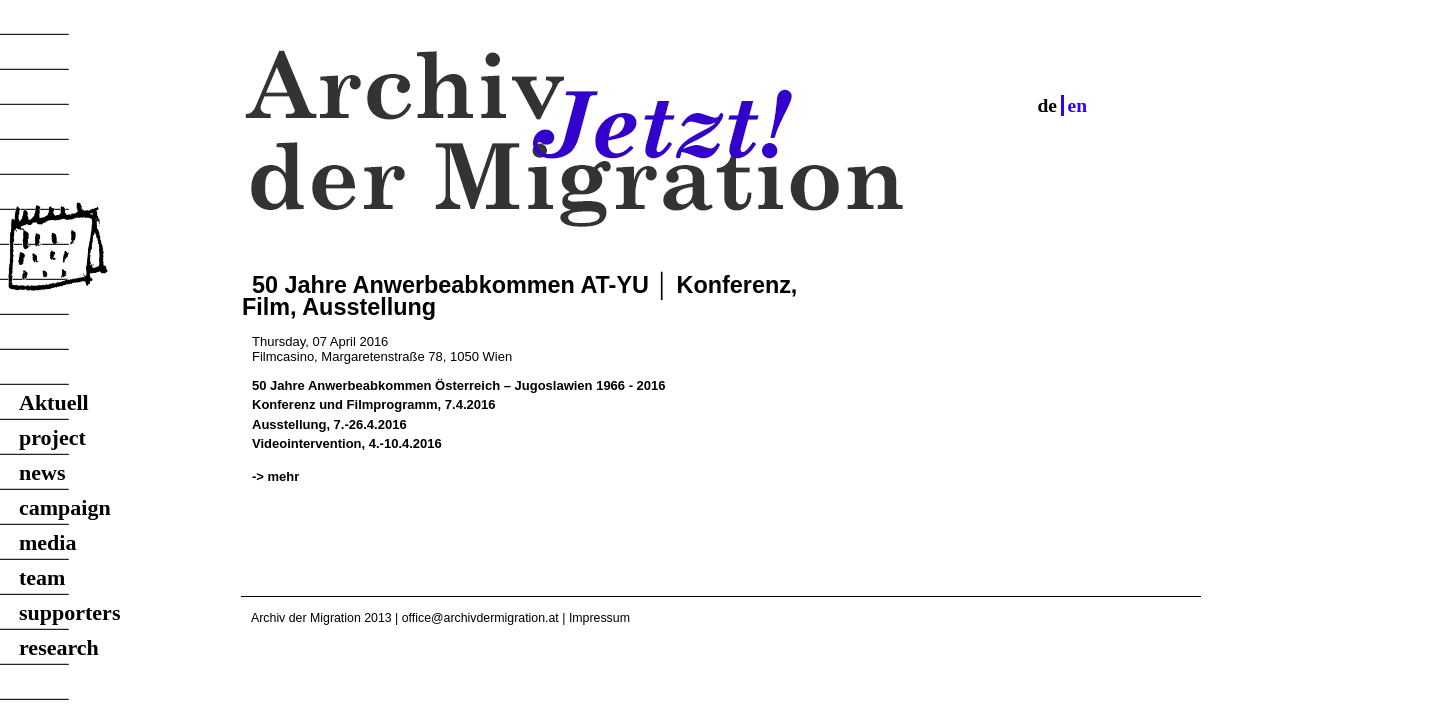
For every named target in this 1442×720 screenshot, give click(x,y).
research (59, 647)
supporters (69, 612)
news (42, 472)
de (1047, 105)
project (52, 437)
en (1078, 105)
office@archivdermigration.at (480, 618)
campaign (65, 507)
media (47, 542)
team (42, 577)
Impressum (599, 618)
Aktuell (54, 402)
